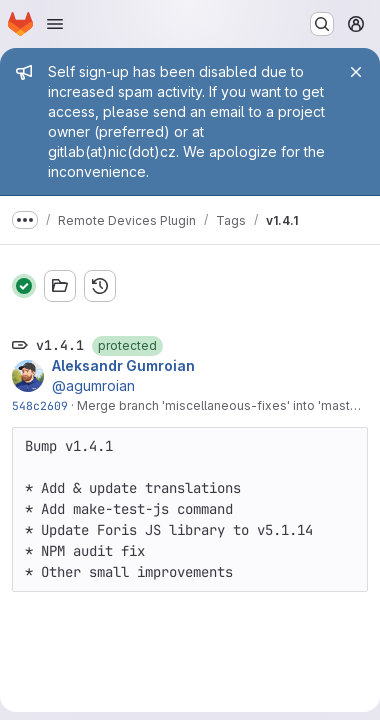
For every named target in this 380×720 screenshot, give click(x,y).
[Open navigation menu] (55, 24)
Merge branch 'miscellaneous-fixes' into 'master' (221, 405)
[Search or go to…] (322, 24)
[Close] (356, 72)
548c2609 (40, 405)
